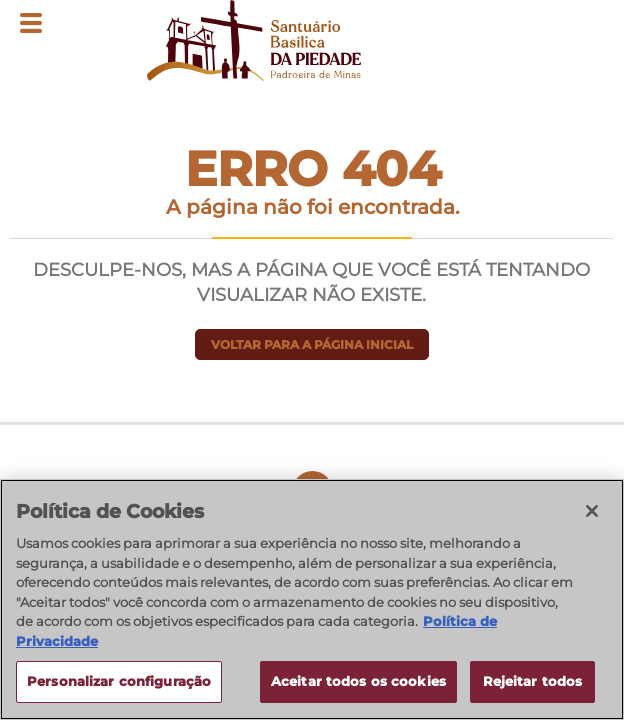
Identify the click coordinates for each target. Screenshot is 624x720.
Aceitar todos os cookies (358, 681)
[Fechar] (592, 511)
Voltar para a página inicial (312, 344)
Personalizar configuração (119, 681)
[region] (312, 599)
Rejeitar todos (533, 681)
